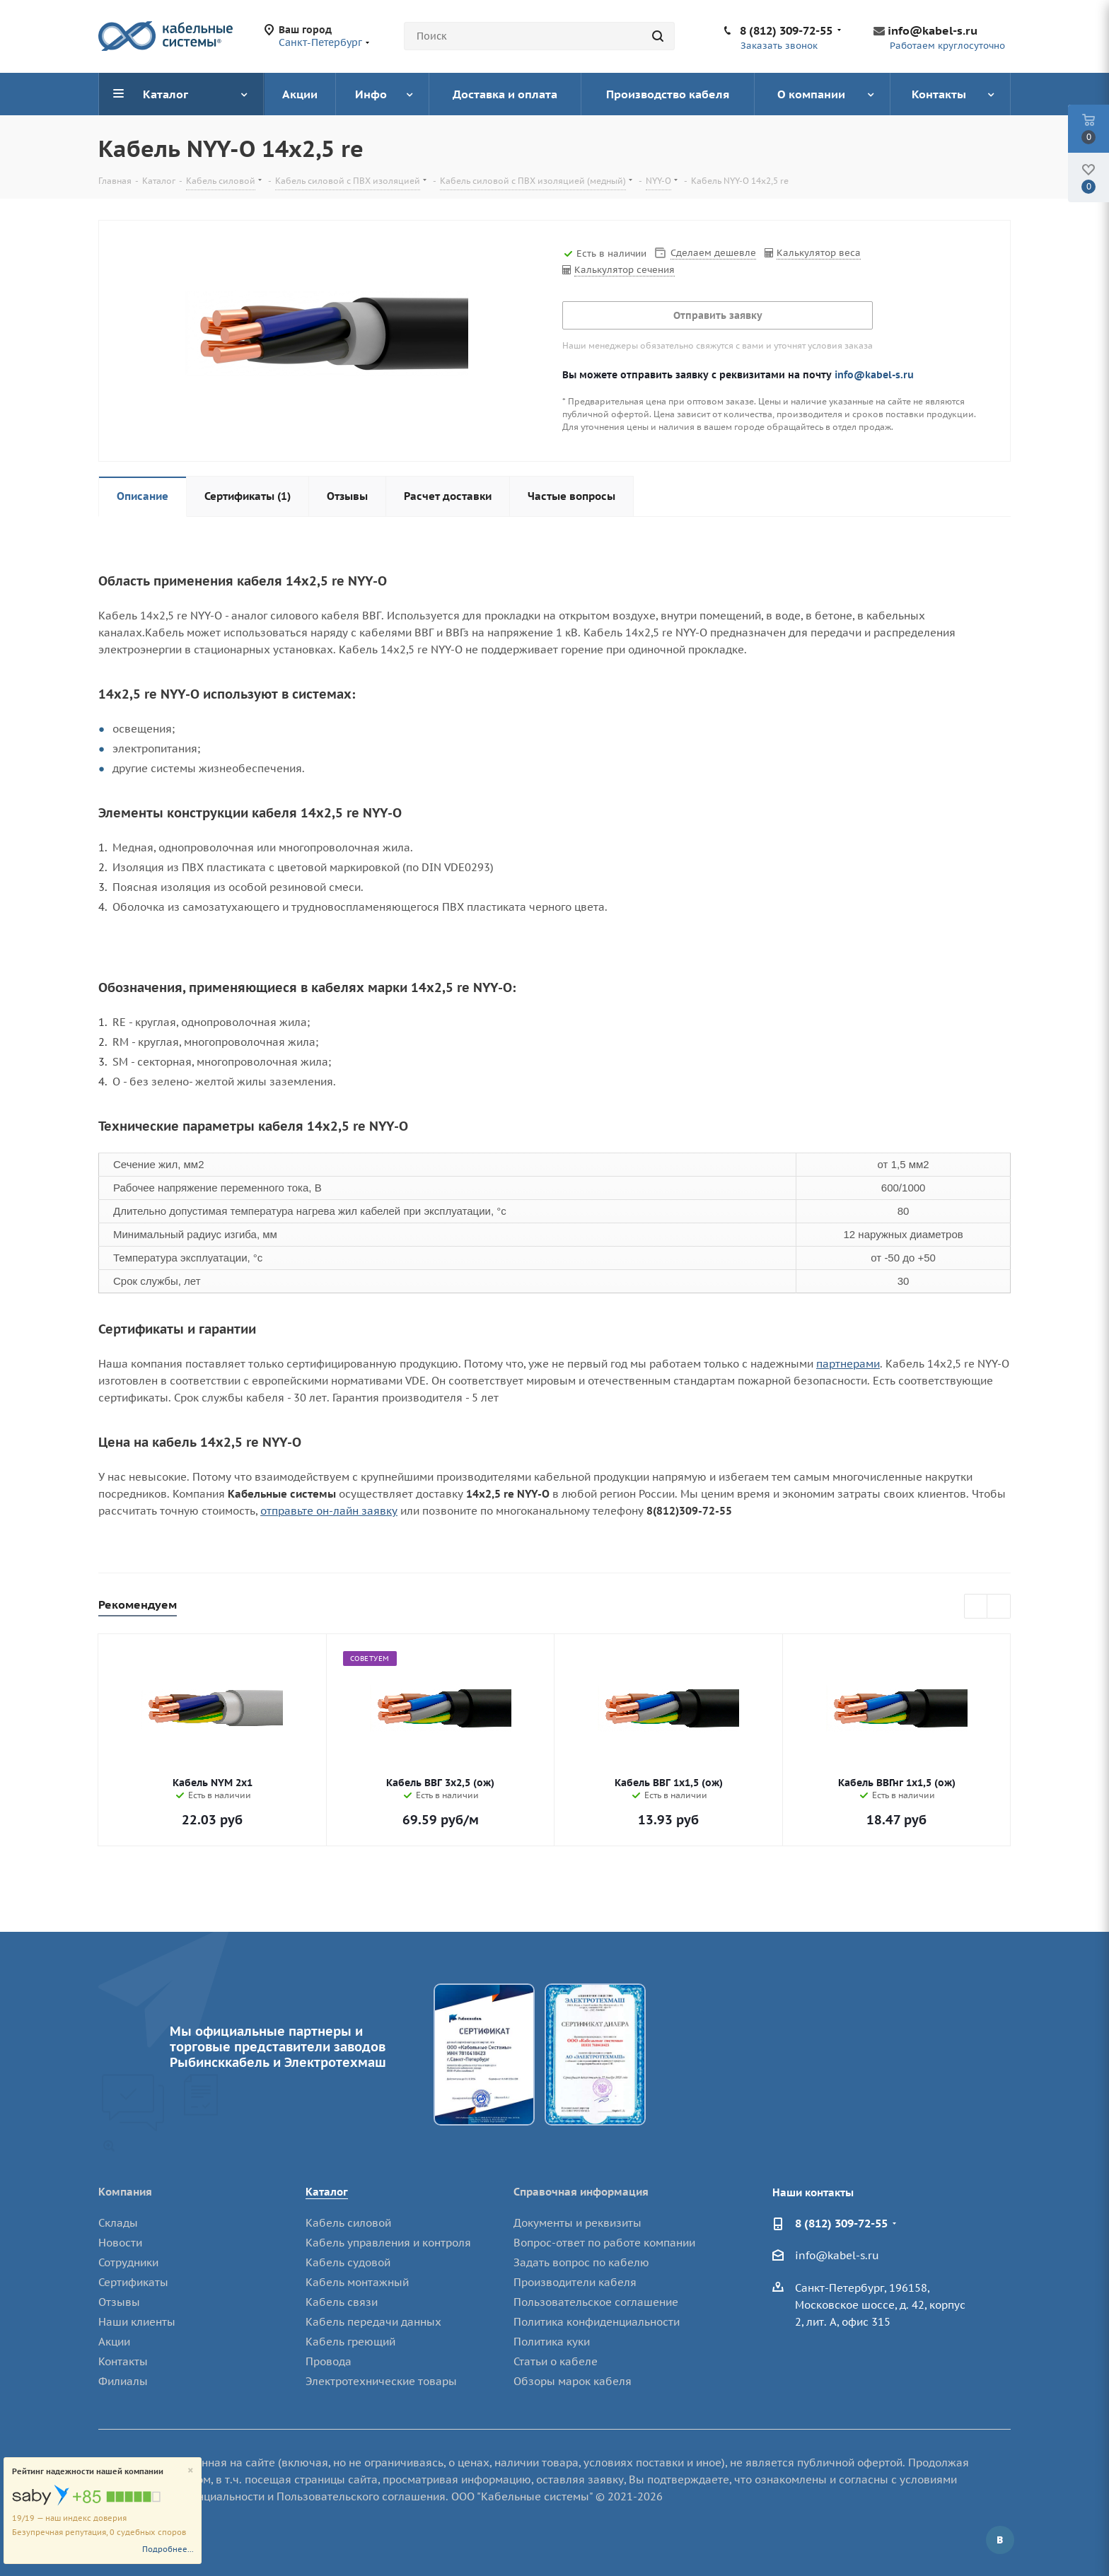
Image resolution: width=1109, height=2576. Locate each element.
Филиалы (123, 2381)
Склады (118, 2223)
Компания (125, 2191)
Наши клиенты (136, 2322)
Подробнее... (168, 2549)
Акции (114, 2341)
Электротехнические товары (381, 2381)
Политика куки (551, 2341)
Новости (120, 2242)
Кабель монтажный (357, 2282)
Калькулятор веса (819, 253)
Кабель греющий (350, 2341)
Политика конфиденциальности (596, 2322)
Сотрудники (128, 2262)
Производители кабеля (575, 2282)
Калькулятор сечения (624, 270)
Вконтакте (1000, 2540)
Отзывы (119, 2302)
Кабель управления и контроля (388, 2242)
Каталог (327, 2191)
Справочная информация (581, 2191)
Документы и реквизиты (577, 2223)
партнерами (848, 1363)
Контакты (123, 2361)
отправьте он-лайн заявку (328, 1510)
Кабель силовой (348, 2223)
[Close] (190, 2471)
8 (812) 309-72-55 (786, 30)
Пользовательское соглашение (595, 2302)
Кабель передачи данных (373, 2322)
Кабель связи (342, 2302)
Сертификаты (133, 2282)
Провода (329, 2361)
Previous (976, 1607)
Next (999, 1607)
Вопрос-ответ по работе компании (604, 2242)
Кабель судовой (348, 2262)
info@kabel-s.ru (932, 30)
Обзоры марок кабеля (572, 2381)
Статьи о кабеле (555, 2361)
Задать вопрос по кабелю (581, 2262)
